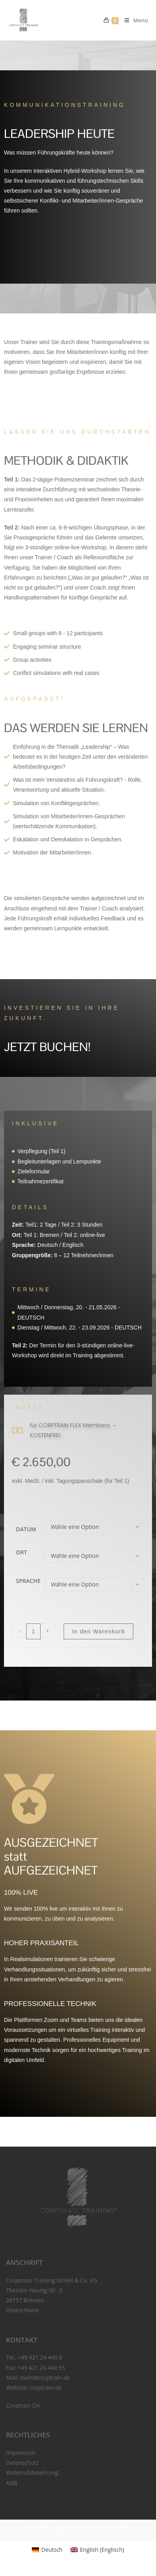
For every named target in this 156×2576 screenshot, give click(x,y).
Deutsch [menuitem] (52, 2549)
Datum (26, 1529)
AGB (11, 2483)
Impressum (20, 2452)
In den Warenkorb (98, 1631)
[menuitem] (47, 2550)
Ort (21, 1552)
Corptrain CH (23, 2405)
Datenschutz (22, 2462)
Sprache (28, 1581)
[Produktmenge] (33, 1631)
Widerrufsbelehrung (32, 2472)
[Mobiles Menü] (133, 20)
